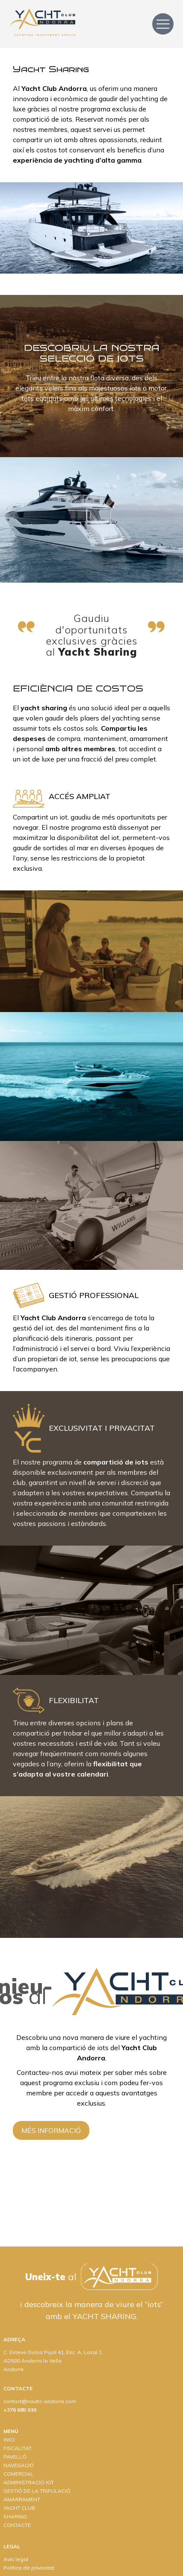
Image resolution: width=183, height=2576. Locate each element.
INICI (9, 2439)
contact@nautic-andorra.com (39, 2401)
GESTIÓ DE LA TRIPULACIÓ (37, 2491)
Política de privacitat (28, 2567)
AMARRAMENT (21, 2499)
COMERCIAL (18, 2474)
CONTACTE (17, 2525)
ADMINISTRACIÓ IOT (28, 2482)
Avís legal (15, 2559)
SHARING (15, 2516)
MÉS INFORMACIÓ (51, 2130)
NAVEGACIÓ (18, 2465)
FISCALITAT (17, 2448)
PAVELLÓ (15, 2456)
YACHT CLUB (19, 2508)
